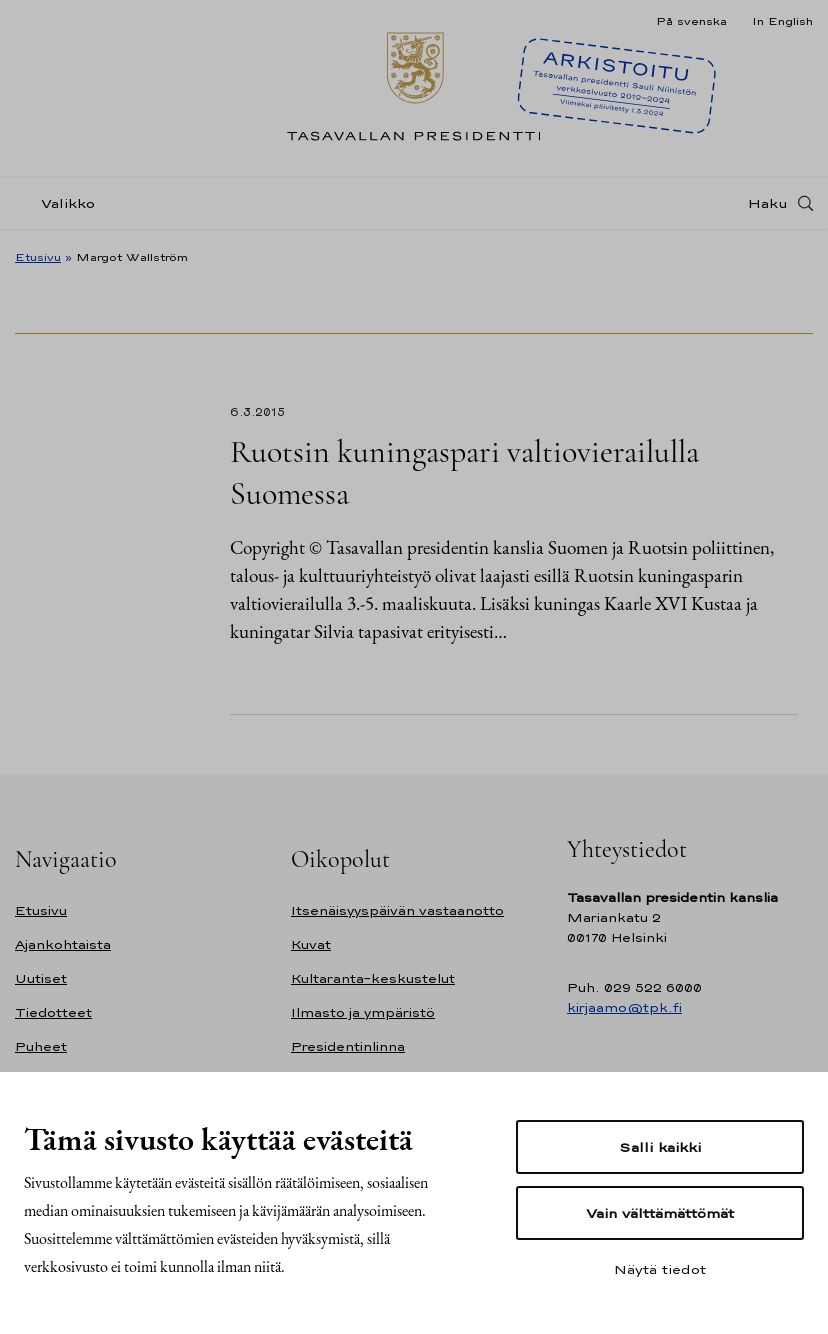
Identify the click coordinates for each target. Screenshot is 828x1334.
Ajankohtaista (63, 944)
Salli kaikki (660, 1147)
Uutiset (41, 978)
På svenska (691, 21)
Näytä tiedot (660, 1269)
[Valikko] (61, 203)
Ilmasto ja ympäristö (363, 1012)
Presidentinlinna (348, 1046)
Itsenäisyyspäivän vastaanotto (397, 910)
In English (782, 21)
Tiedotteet (53, 1012)
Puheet (41, 1046)
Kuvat (311, 944)
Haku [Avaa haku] (768, 203)
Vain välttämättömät (660, 1213)
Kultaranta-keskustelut (373, 978)
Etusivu (38, 257)
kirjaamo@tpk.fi (624, 1007)
